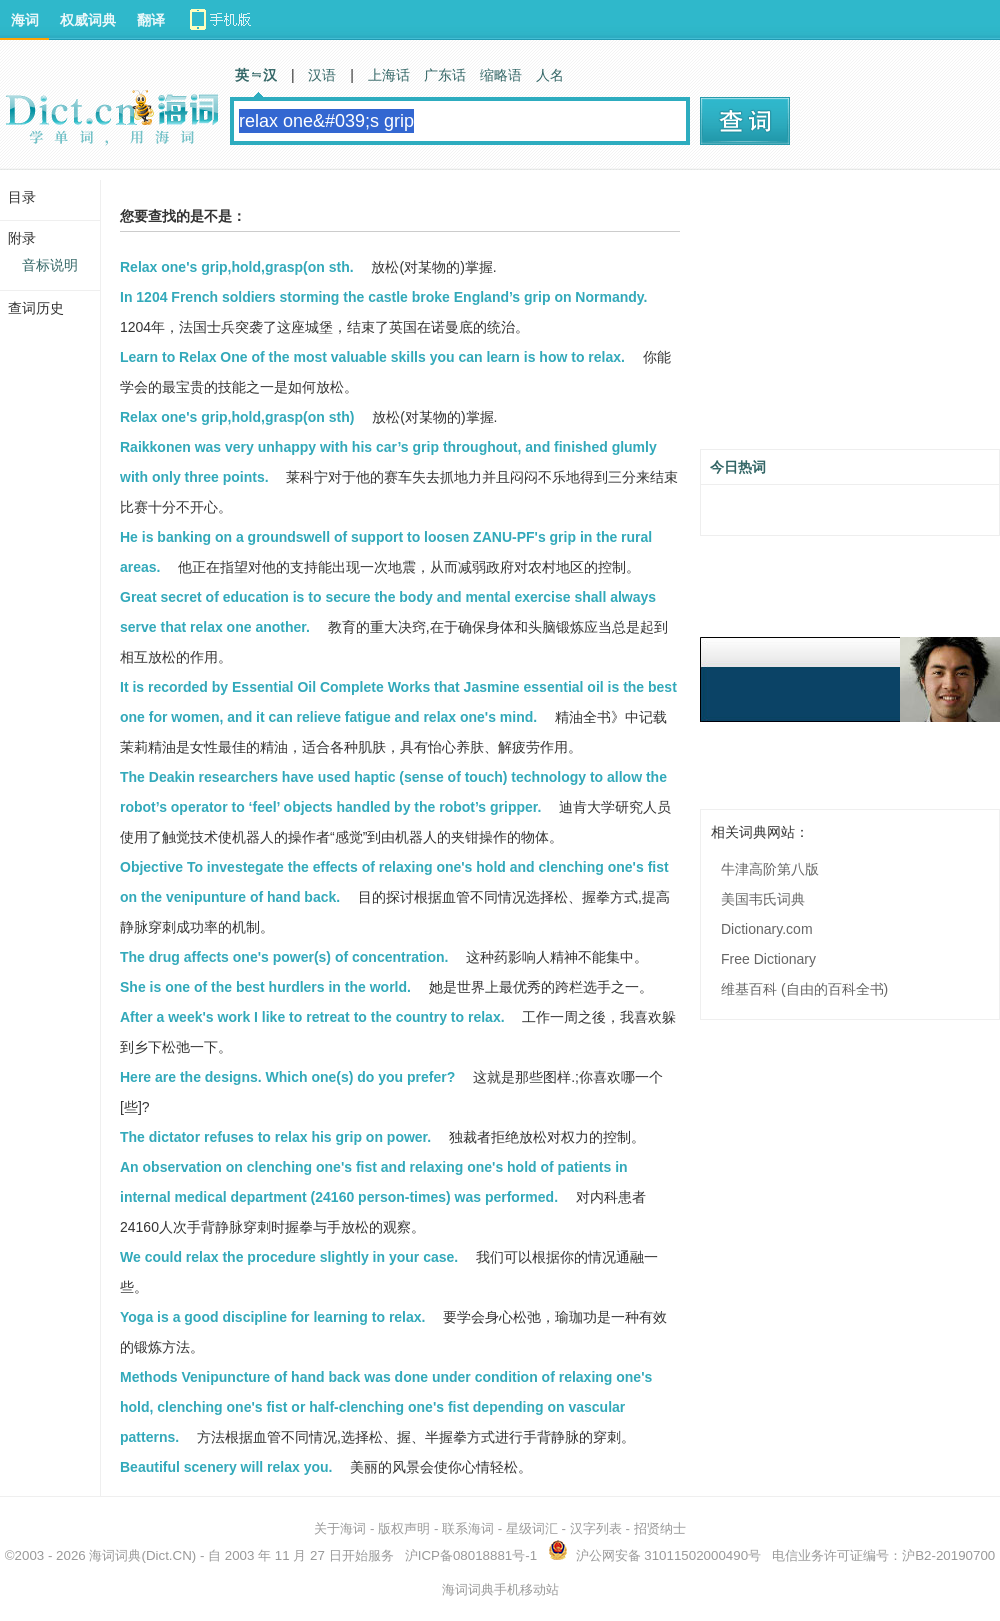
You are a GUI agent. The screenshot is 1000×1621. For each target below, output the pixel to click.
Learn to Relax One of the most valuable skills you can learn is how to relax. (372, 357)
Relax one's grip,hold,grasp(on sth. (237, 267)
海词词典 (115, 1555)
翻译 (151, 20)
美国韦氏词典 (763, 899)
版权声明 (404, 1528)
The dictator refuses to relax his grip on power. (275, 1137)
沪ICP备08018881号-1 (471, 1555)
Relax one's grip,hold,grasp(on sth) (237, 417)
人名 (550, 75)
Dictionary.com (767, 929)
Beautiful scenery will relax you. (226, 1467)
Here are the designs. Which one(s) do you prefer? (287, 1077)
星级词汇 (532, 1528)
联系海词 (468, 1528)
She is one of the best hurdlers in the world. (265, 987)
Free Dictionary (768, 959)
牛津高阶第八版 (770, 869)
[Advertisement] (850, 317)
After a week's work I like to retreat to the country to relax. (312, 1017)
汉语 (322, 75)
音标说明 (50, 265)
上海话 (389, 75)
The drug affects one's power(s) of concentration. (284, 957)
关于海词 (340, 1528)
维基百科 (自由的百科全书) (804, 989)
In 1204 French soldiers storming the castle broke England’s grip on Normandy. (383, 297)
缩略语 (501, 75)
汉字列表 (596, 1528)
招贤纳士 (660, 1528)
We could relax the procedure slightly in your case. (289, 1257)
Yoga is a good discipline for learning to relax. (272, 1317)
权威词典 (88, 20)
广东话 (445, 75)
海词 (25, 20)
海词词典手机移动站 (500, 1589)
